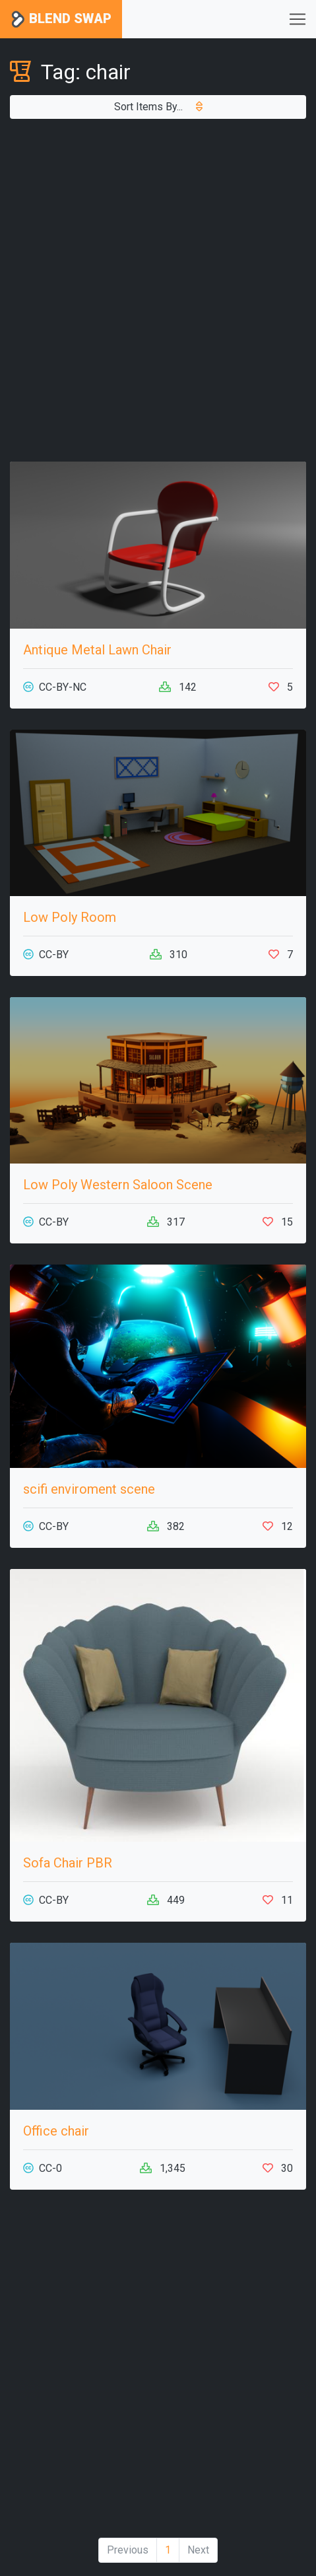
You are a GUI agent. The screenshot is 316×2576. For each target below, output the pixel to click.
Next (198, 2550)
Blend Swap (61, 19)
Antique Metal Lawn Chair (97, 650)
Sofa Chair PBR (67, 1863)
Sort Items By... (158, 106)
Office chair (56, 2131)
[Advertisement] (158, 290)
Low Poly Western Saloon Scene (117, 1185)
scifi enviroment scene (89, 1489)
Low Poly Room (69, 917)
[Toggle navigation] (297, 19)
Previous (127, 2550)
